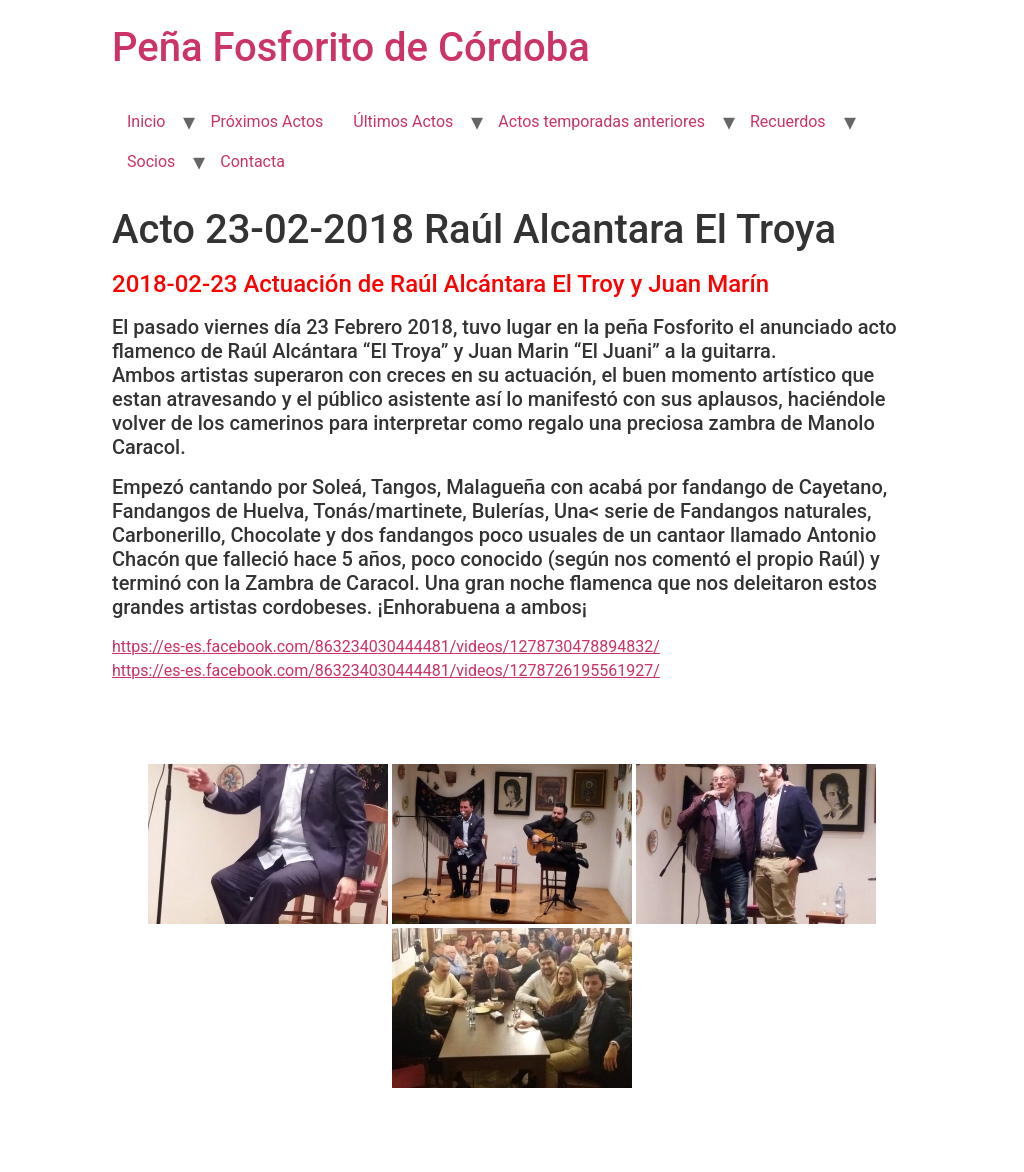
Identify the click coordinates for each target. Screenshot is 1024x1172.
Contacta (252, 161)
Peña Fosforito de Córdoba (351, 47)
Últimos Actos (403, 121)
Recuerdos (788, 121)
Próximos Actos (266, 121)
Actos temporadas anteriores (601, 121)
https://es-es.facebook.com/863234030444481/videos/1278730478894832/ (386, 646)
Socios (151, 161)
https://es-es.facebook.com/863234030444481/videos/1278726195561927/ (386, 670)
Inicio (146, 121)
